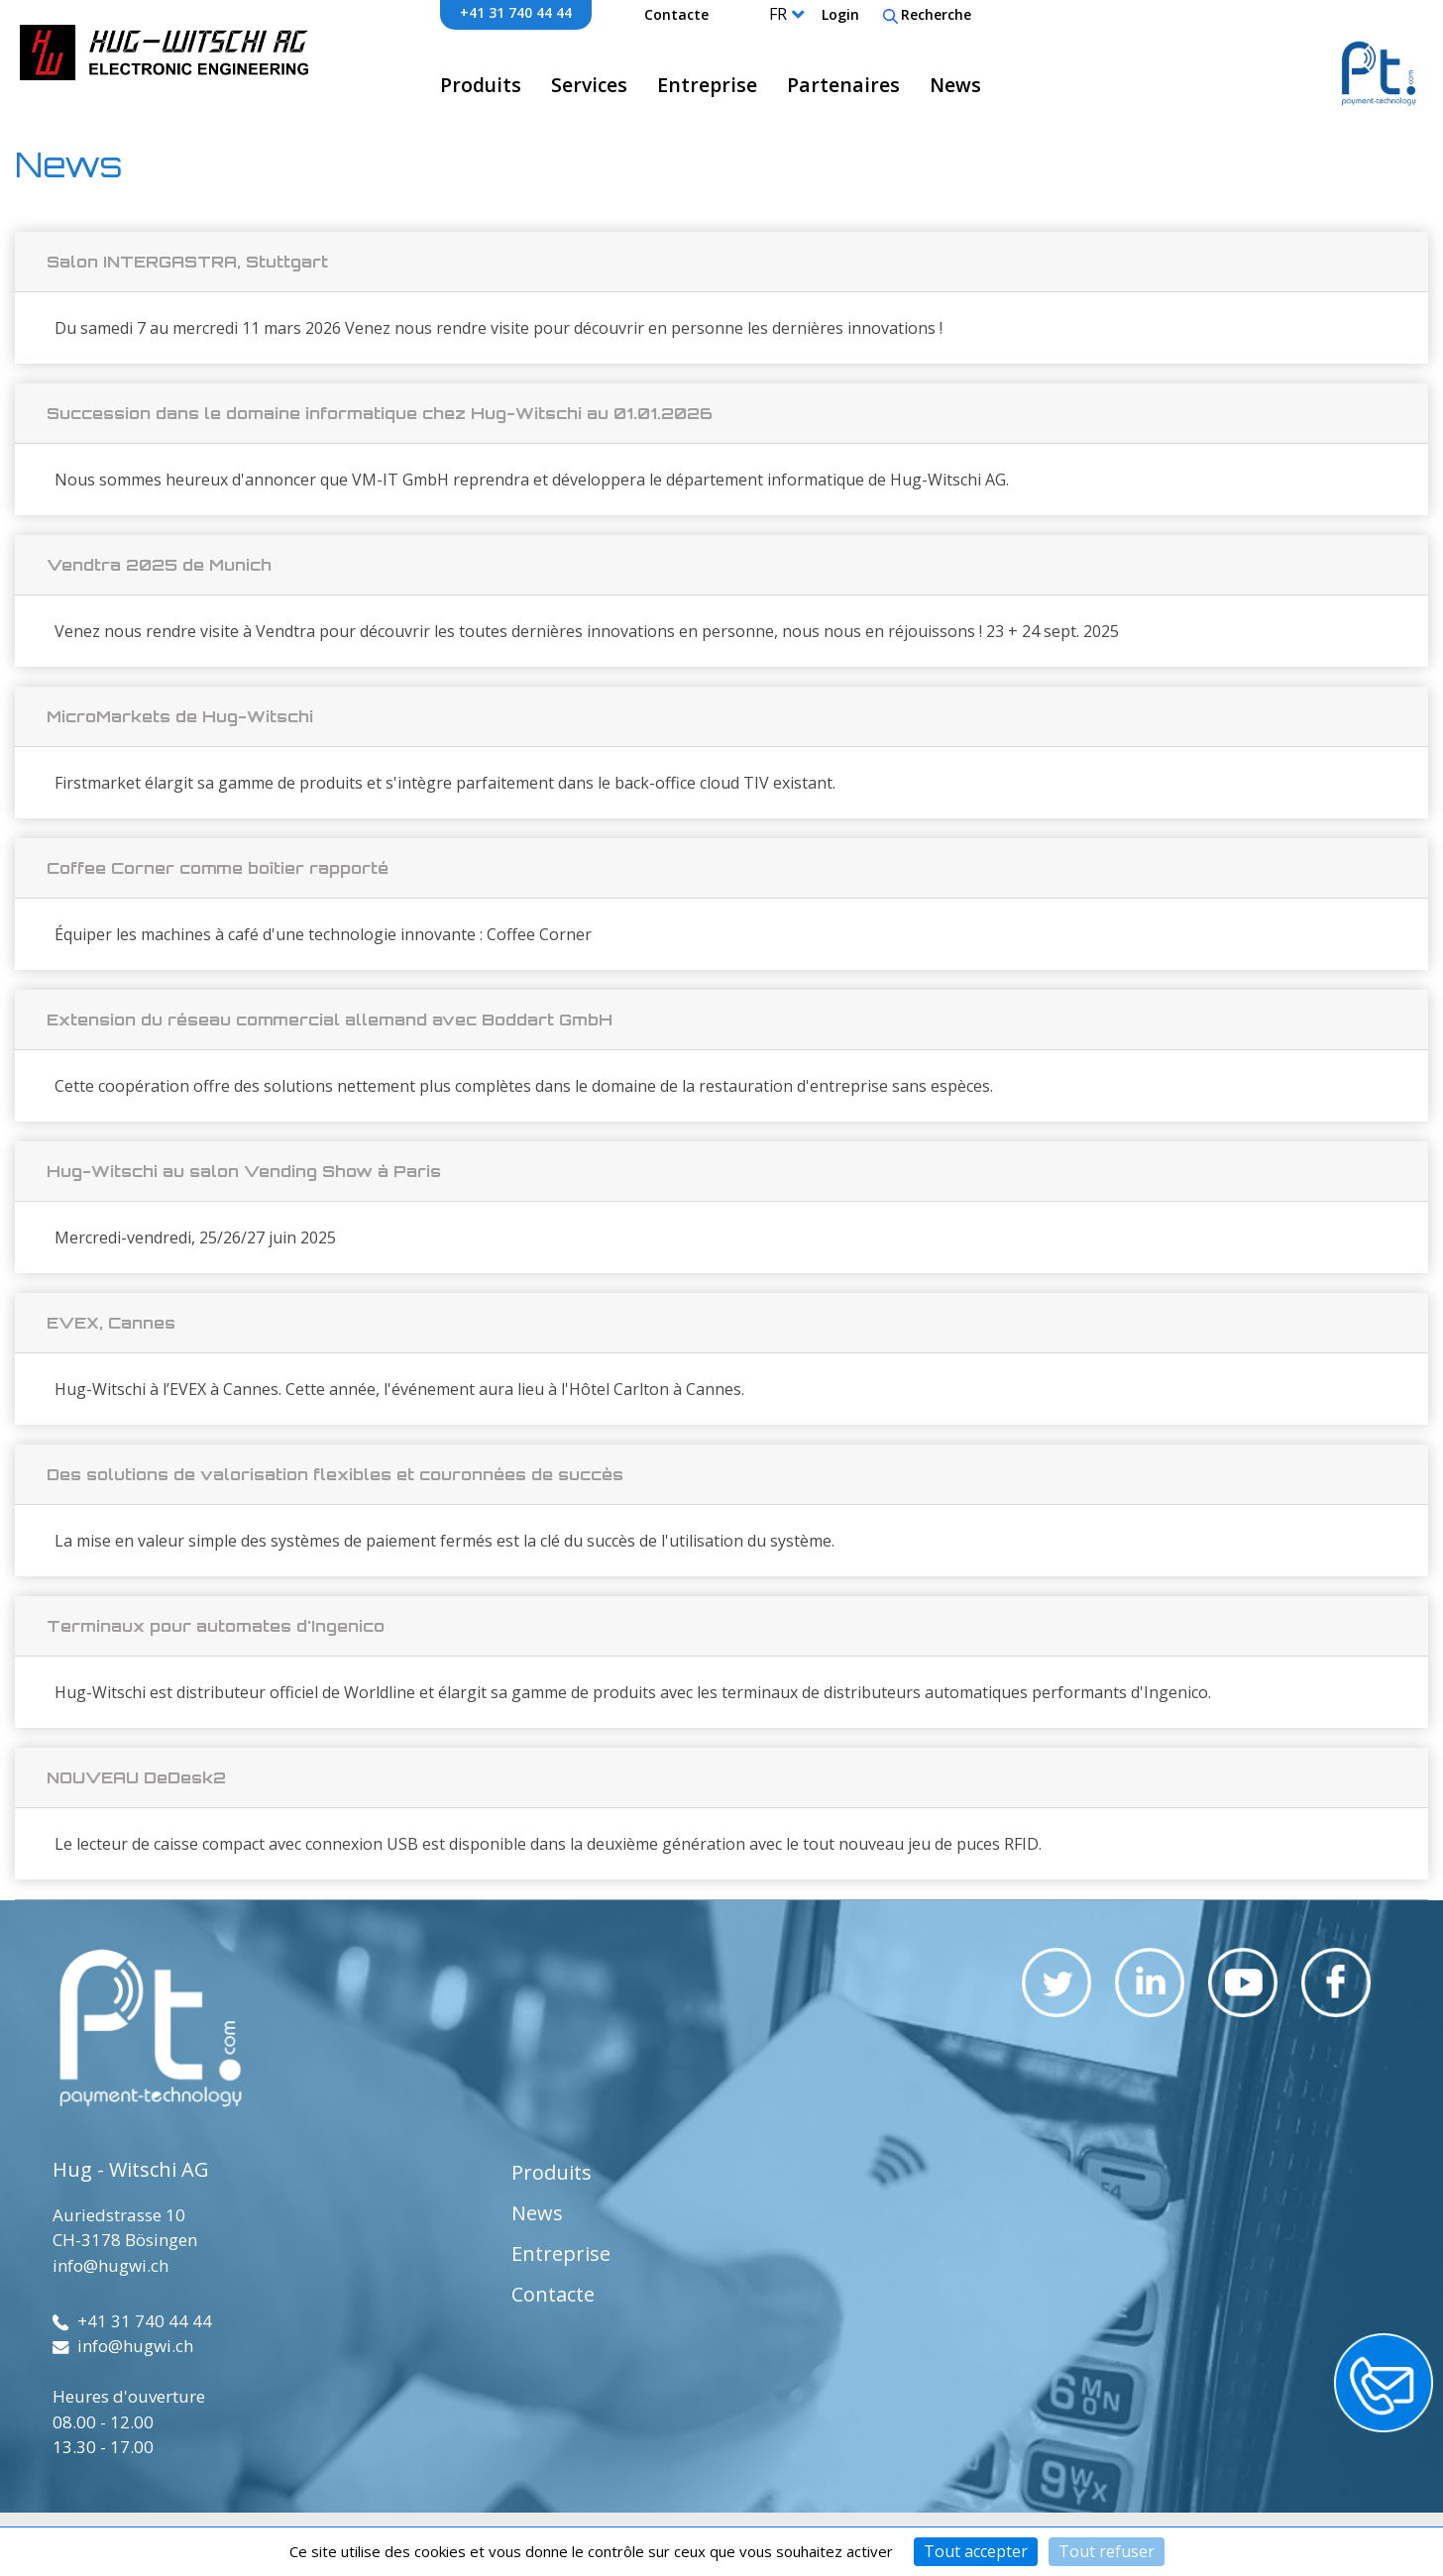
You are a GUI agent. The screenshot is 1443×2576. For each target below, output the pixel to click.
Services (589, 84)
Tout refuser (1106, 2551)
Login (840, 14)
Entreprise (707, 84)
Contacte (676, 14)
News (955, 84)
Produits (480, 84)
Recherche (927, 14)
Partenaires (843, 84)
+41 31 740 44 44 (516, 12)
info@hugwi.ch (110, 2265)
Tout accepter (976, 2551)
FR (778, 14)
